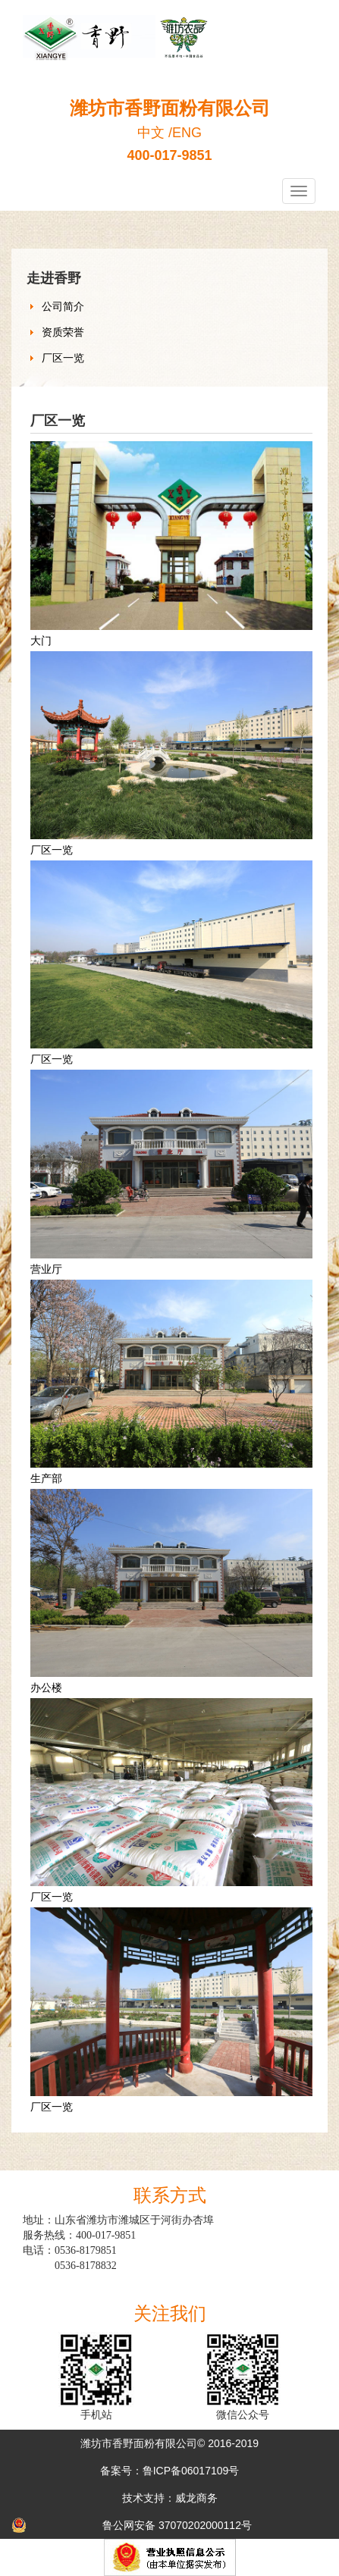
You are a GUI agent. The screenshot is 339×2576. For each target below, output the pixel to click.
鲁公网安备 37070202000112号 (177, 2525)
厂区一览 (63, 358)
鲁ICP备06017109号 (191, 2471)
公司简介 (63, 306)
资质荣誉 (63, 332)
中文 (151, 132)
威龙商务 (196, 2498)
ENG (187, 132)
